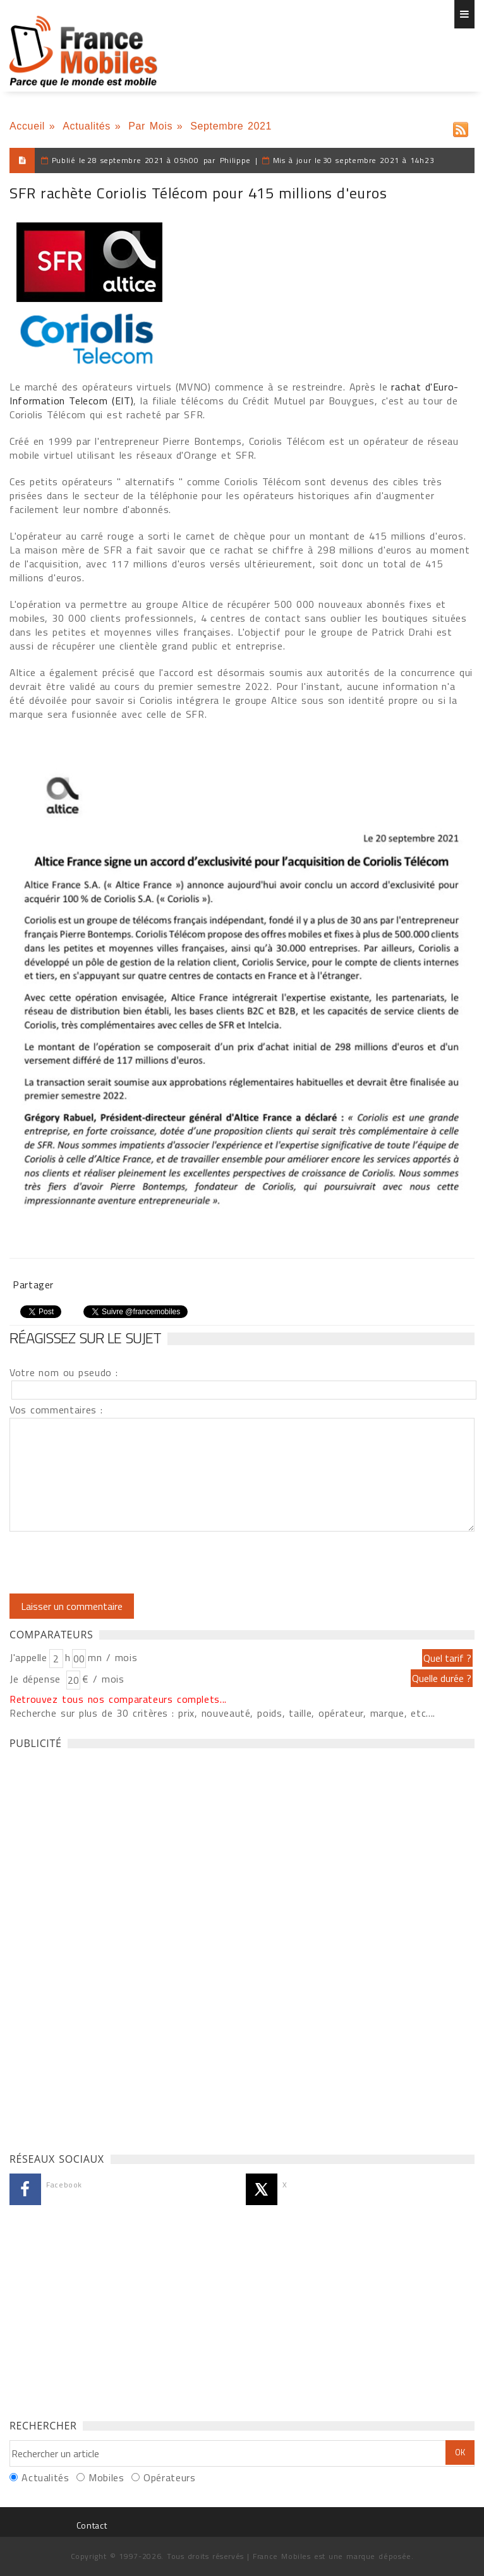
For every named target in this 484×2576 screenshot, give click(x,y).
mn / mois (112, 1657)
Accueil (27, 126)
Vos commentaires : (56, 1410)
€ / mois (103, 1679)
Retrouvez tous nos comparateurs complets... (118, 1699)
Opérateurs (169, 2477)
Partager (33, 1284)
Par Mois (150, 126)
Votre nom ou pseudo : (63, 1372)
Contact (91, 2525)
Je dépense (36, 1679)
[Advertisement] (104, 1947)
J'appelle (28, 1657)
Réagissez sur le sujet (85, 1337)
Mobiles (106, 2477)
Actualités (87, 126)
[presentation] (115, 1562)
